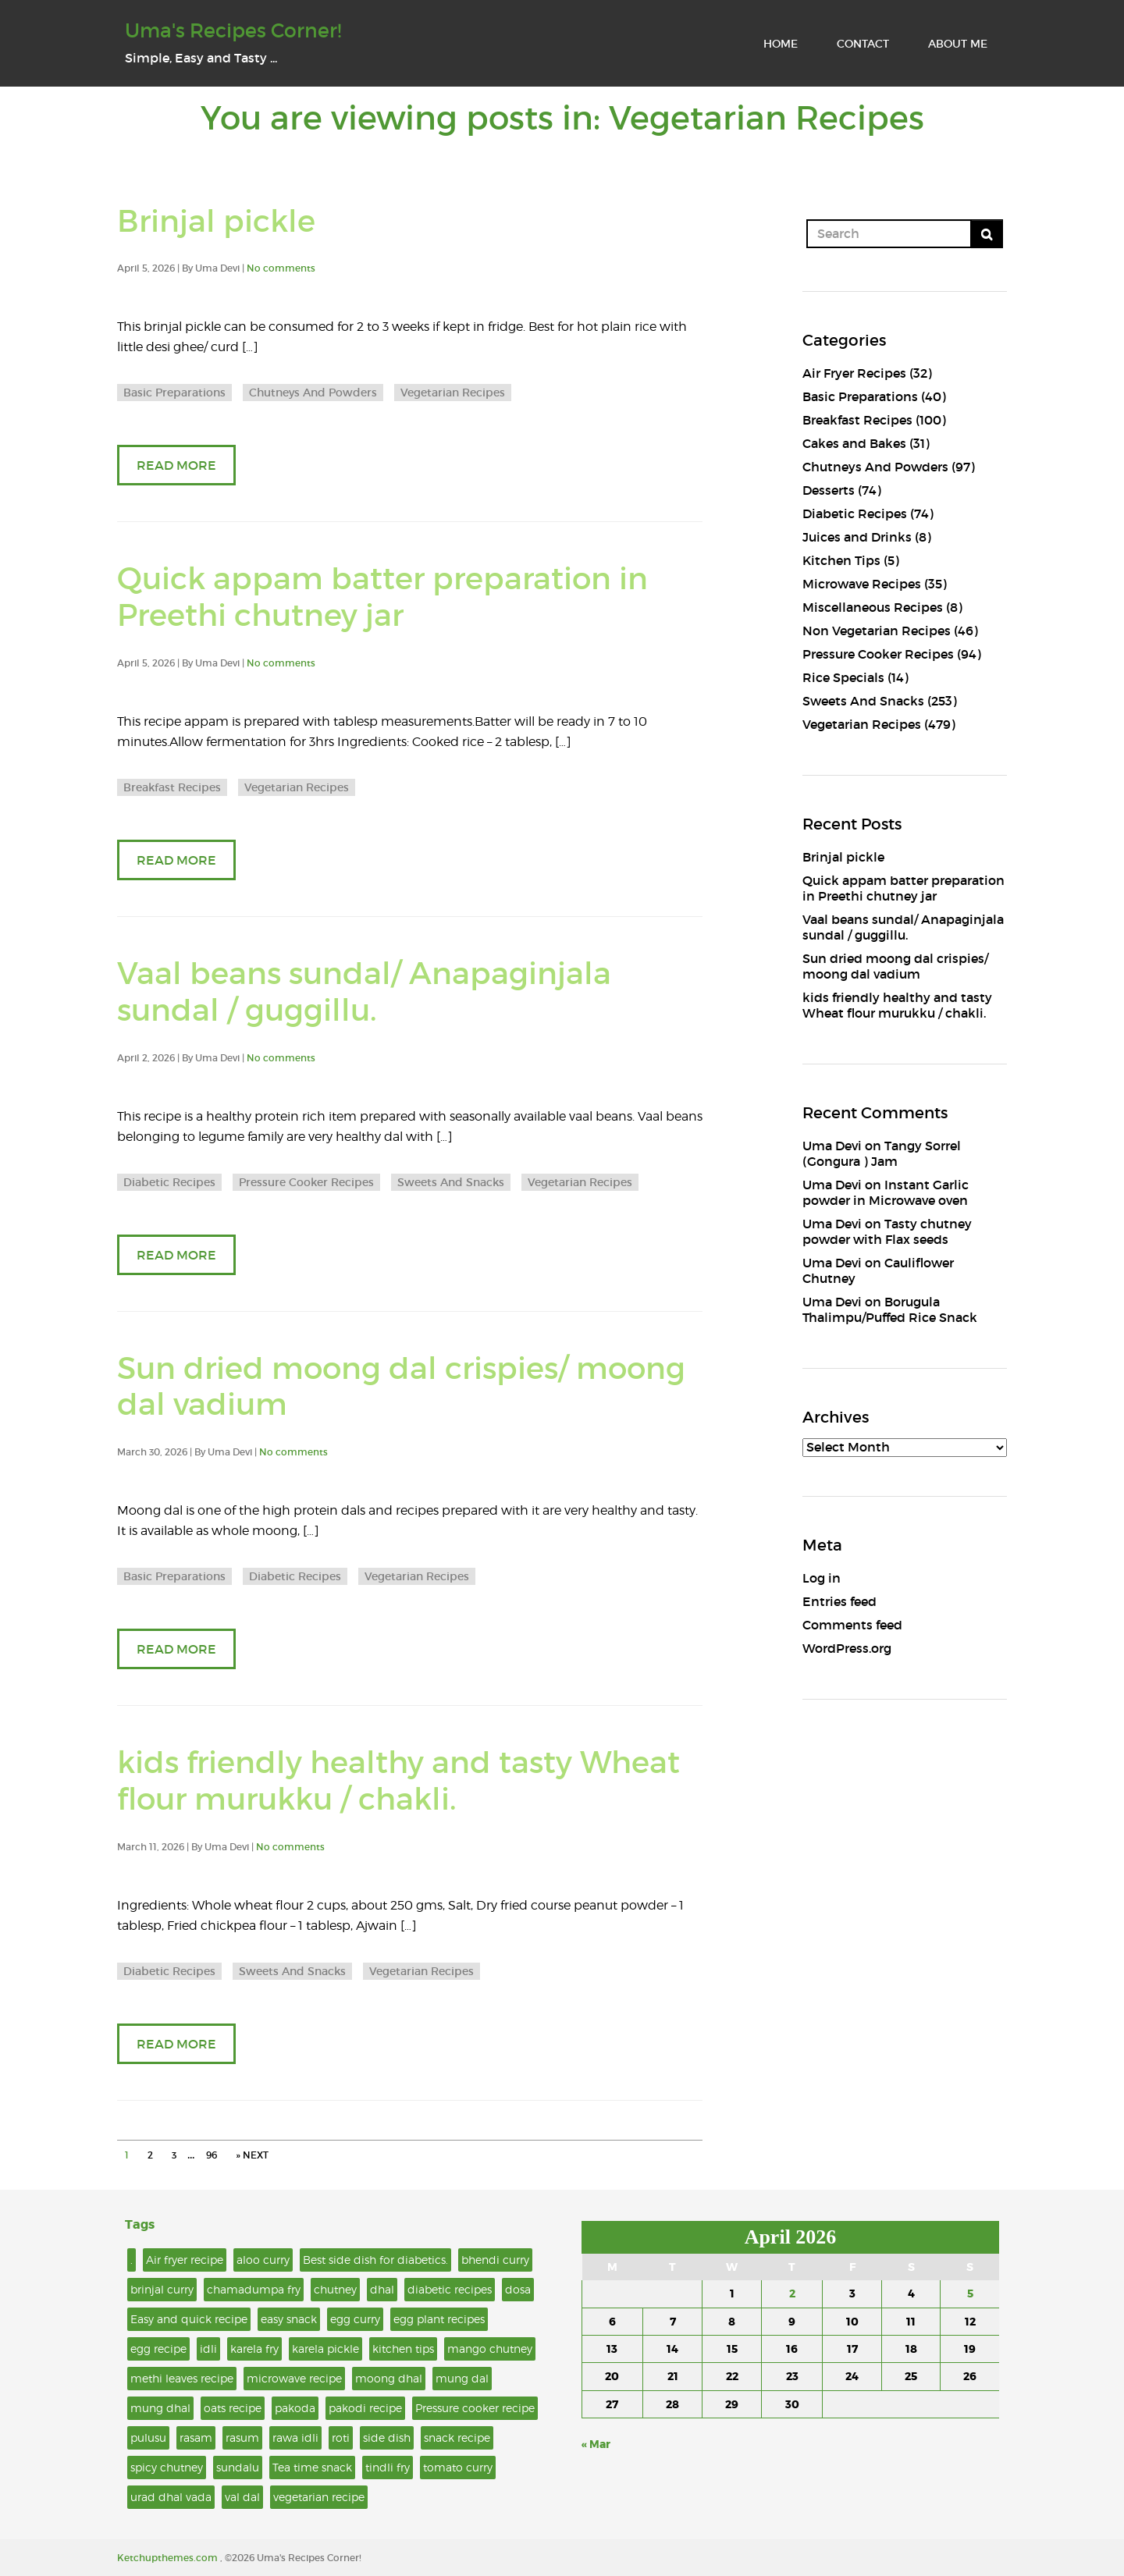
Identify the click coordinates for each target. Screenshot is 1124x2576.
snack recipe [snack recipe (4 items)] (457, 2437)
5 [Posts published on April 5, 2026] (970, 2293)
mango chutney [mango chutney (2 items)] (489, 2348)
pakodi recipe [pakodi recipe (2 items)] (365, 2407)
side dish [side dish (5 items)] (387, 2437)
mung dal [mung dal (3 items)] (462, 2378)
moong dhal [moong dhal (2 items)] (388, 2378)
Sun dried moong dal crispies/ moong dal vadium (401, 1386)
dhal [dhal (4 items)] (382, 2289)
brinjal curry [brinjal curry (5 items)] (162, 2289)
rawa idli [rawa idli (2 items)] (295, 2437)
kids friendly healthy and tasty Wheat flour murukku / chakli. (398, 1780)
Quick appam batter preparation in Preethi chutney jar (382, 597)
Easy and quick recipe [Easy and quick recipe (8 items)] (188, 2319)
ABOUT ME (957, 44)
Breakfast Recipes (172, 787)
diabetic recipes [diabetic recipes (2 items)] (449, 2289)
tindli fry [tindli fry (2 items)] (387, 2467)
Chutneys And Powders (313, 393)
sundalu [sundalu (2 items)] (237, 2467)
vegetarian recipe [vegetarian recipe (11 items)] (319, 2496)
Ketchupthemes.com (168, 2558)
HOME (780, 44)
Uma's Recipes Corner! (233, 31)
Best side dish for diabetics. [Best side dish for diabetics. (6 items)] (375, 2259)
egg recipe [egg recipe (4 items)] (158, 2348)
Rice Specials (843, 677)
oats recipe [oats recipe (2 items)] (232, 2407)
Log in (821, 1578)
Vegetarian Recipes (452, 393)
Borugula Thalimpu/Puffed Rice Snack (889, 1309)
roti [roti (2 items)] (341, 2437)
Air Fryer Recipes (854, 373)
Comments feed (852, 1625)
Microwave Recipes (861, 584)
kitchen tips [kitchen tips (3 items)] (403, 2348)
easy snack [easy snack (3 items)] (289, 2319)
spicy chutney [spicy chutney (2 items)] (166, 2467)
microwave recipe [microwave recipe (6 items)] (294, 2378)
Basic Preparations (174, 393)
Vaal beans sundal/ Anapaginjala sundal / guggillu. (364, 991)
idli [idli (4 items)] (208, 2348)
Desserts (828, 490)
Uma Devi (832, 1145)
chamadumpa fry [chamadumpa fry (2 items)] (254, 2289)
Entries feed (839, 1601)
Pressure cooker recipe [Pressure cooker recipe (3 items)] (475, 2407)
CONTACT (863, 44)
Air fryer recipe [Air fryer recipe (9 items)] (184, 2259)
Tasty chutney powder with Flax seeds (887, 1231)
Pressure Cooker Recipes (306, 1182)
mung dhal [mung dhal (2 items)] (160, 2407)
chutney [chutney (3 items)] (335, 2289)
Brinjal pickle (216, 221)
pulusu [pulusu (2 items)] (148, 2437)
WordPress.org (846, 1648)
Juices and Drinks (857, 537)
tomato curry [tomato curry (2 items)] (458, 2467)
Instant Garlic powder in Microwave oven (885, 1192)
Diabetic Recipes (169, 1182)
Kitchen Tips (841, 560)
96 (211, 2155)
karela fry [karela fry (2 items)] (254, 2348)
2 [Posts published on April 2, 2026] (792, 2293)
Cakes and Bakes (854, 443)
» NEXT (252, 2155)
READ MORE (176, 465)
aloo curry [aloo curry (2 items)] (263, 2259)
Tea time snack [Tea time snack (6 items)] (312, 2467)
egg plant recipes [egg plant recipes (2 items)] (439, 2319)
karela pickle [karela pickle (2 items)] (325, 2348)
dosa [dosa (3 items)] (518, 2289)
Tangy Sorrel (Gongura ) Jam (881, 1153)
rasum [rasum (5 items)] (242, 2437)
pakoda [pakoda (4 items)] (295, 2407)
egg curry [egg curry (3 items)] (355, 2319)
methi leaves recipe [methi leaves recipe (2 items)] (181, 2378)
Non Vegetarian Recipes (876, 630)
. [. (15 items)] (131, 2259)
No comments (281, 268)
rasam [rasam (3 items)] (196, 2437)
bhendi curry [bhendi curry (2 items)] (495, 2259)
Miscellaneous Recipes (872, 607)
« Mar (596, 2444)
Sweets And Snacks (450, 1182)
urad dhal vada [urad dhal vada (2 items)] (171, 2496)
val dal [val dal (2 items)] (242, 2496)
